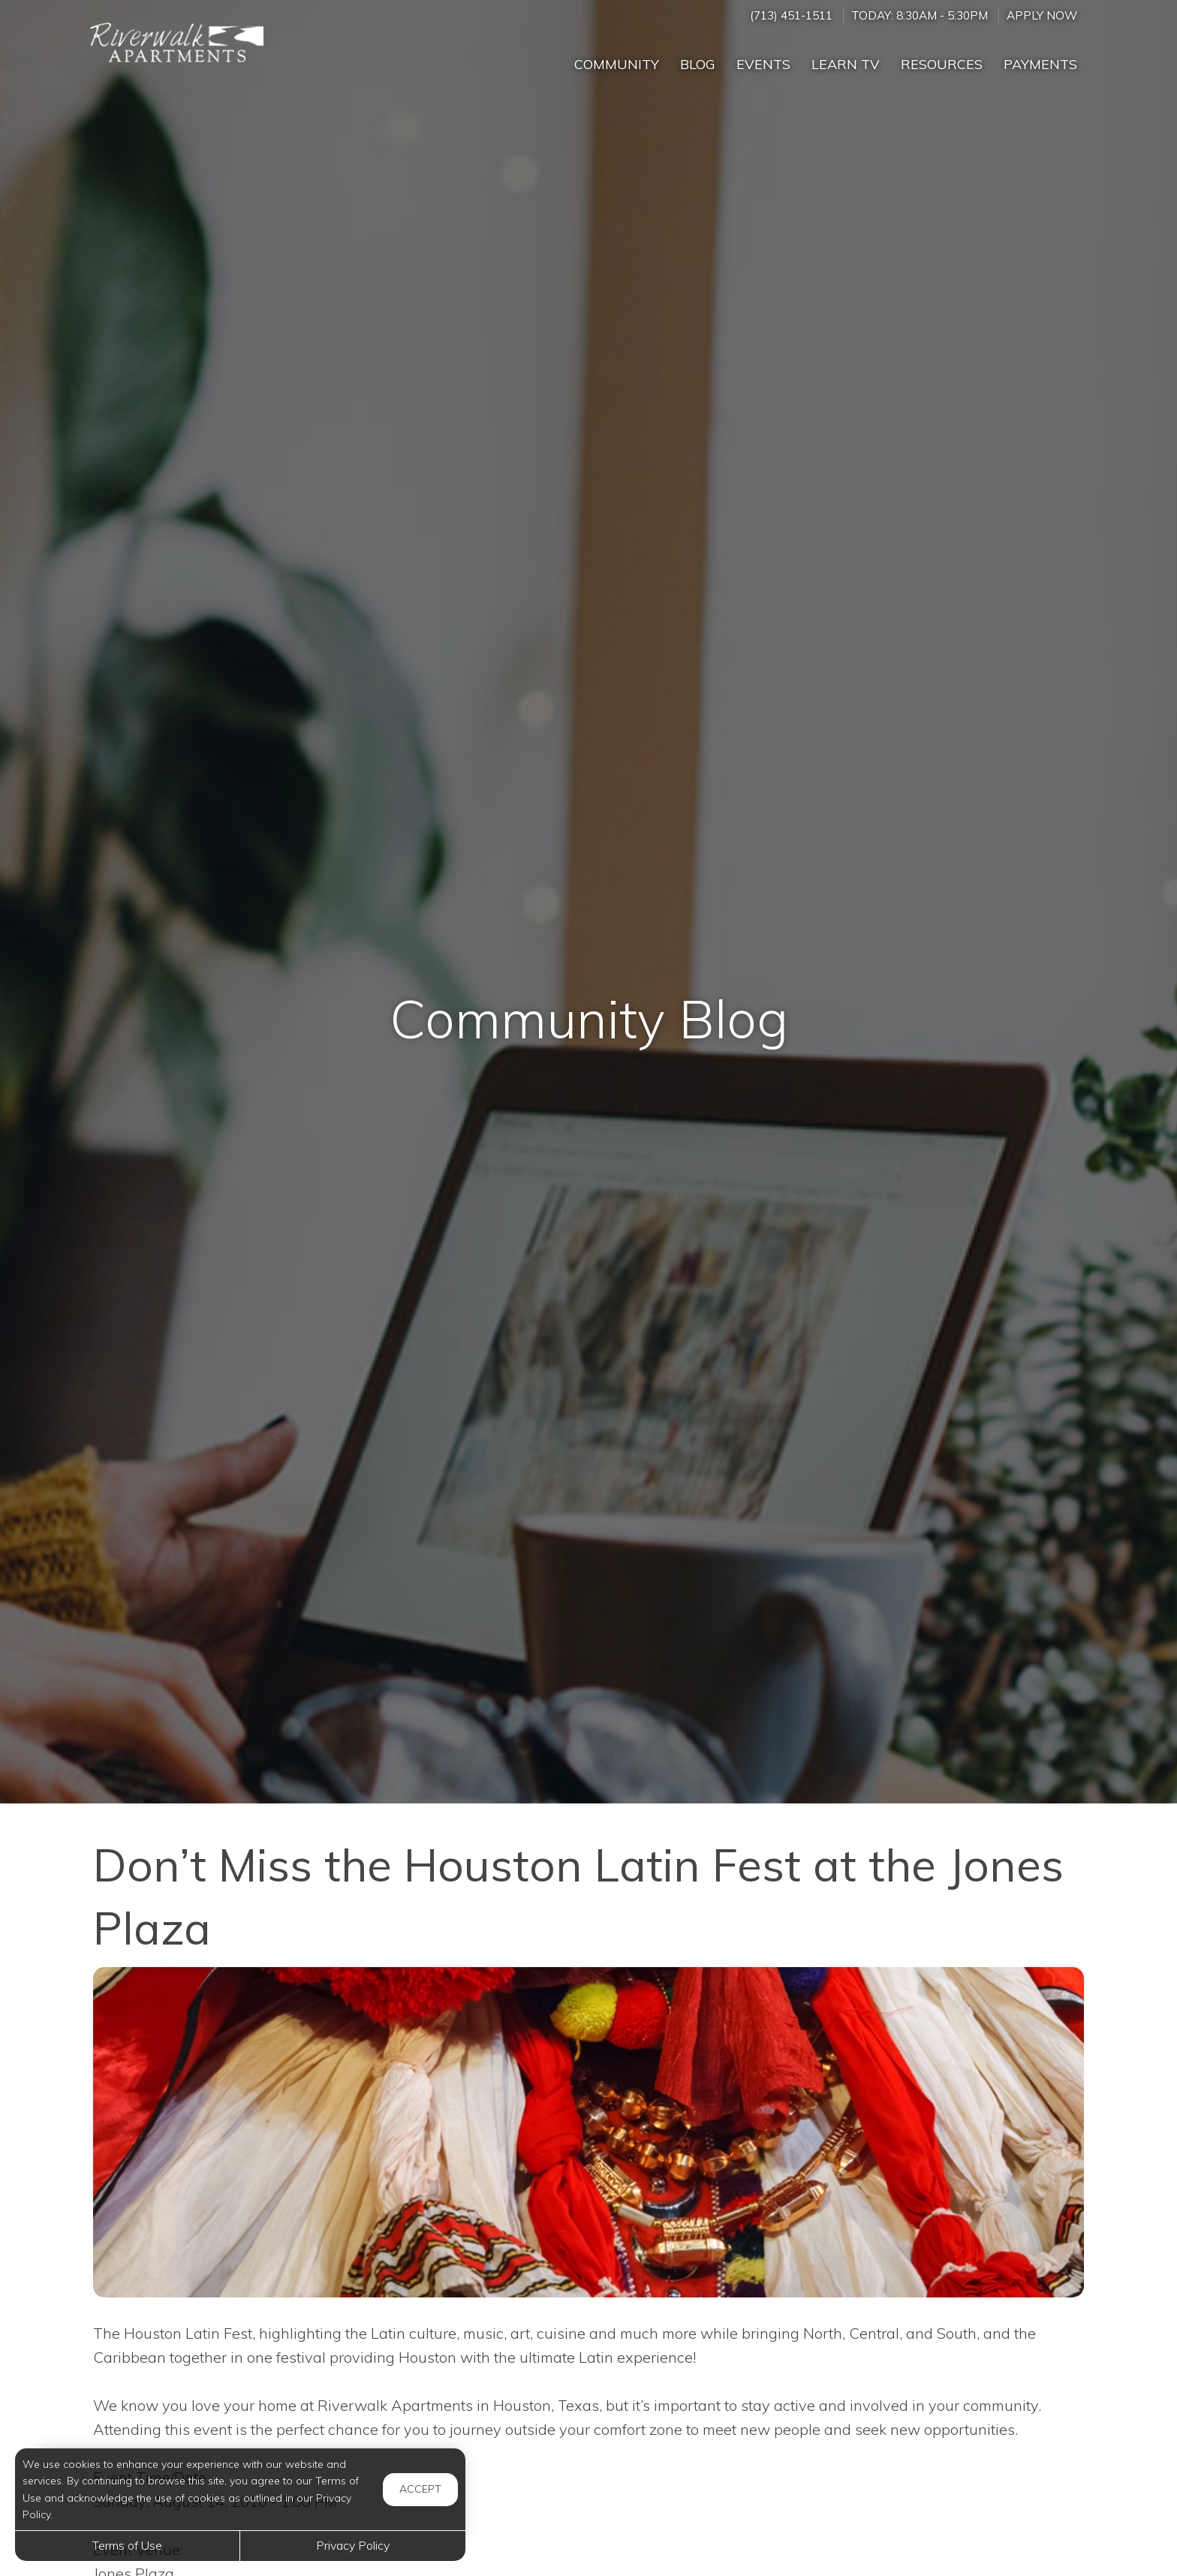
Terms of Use (127, 2545)
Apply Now (1042, 15)
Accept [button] (420, 2489)
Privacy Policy (353, 2545)
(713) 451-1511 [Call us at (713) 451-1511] (791, 15)
